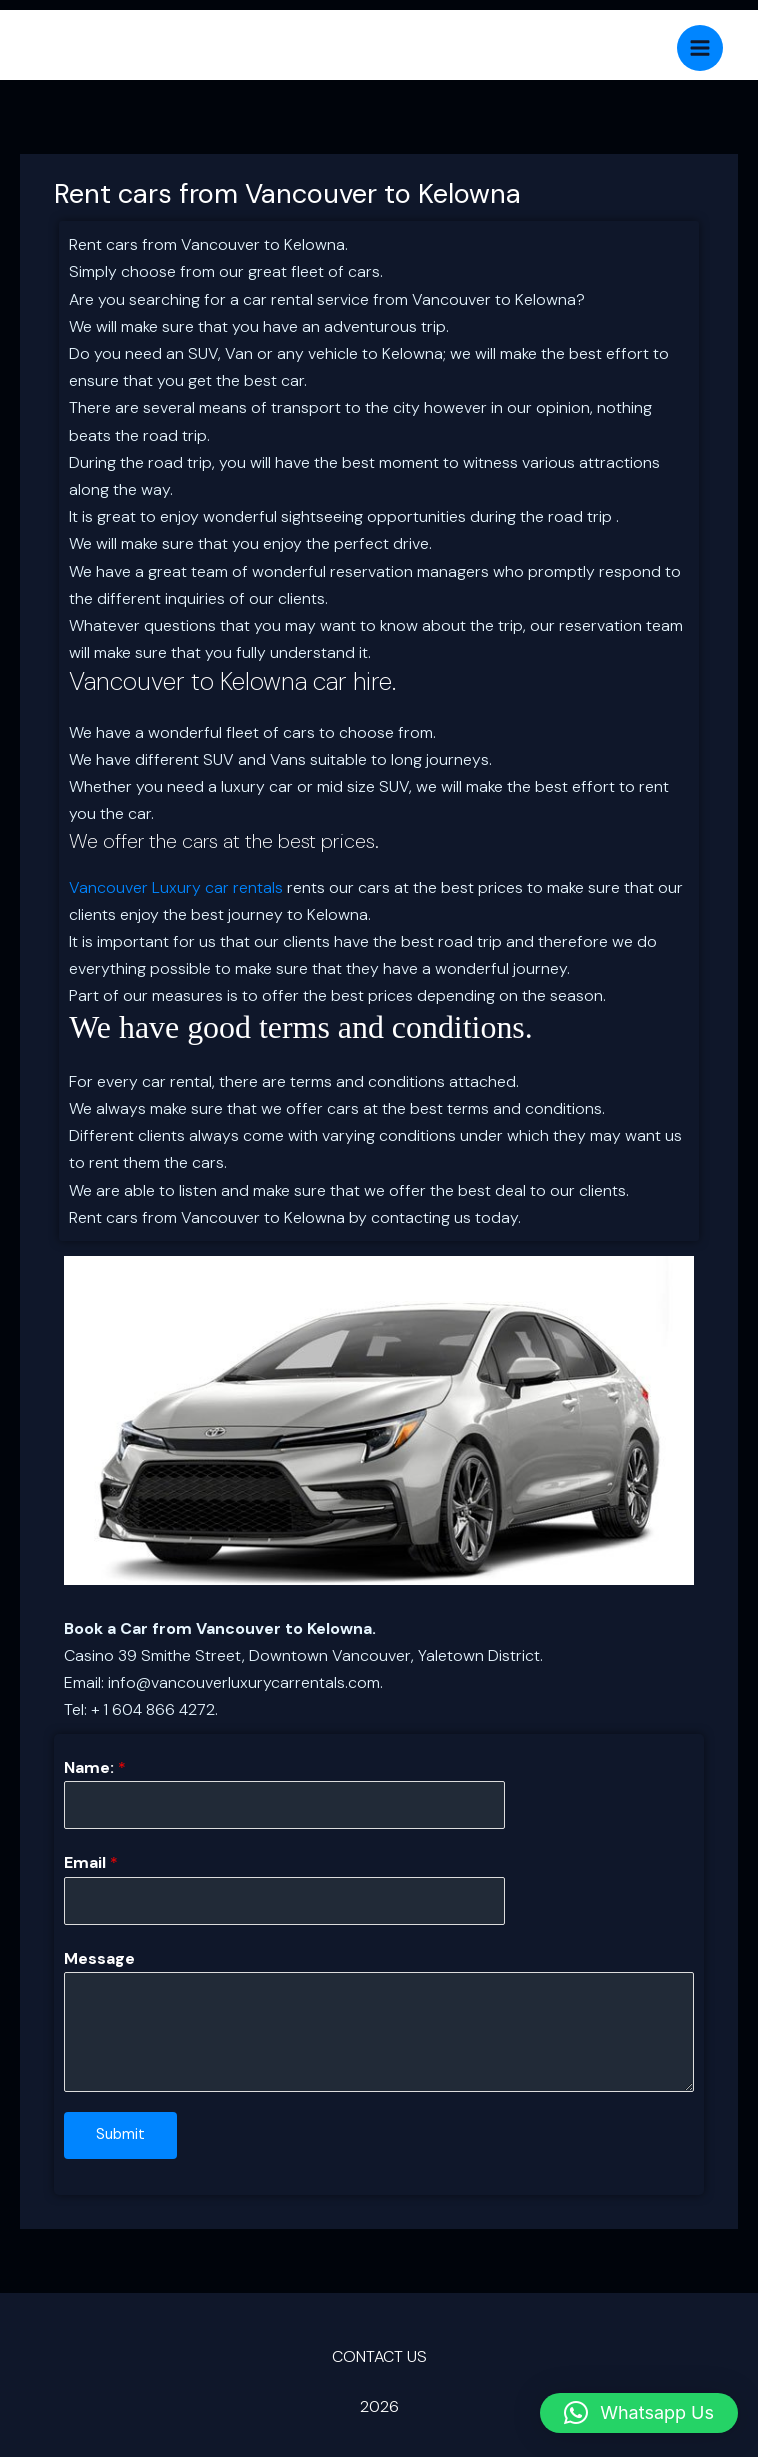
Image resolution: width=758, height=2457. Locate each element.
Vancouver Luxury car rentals (176, 887)
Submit (120, 2134)
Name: (95, 1767)
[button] (639, 2413)
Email (91, 1862)
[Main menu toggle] (700, 48)
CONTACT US (379, 2356)
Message (99, 1958)
